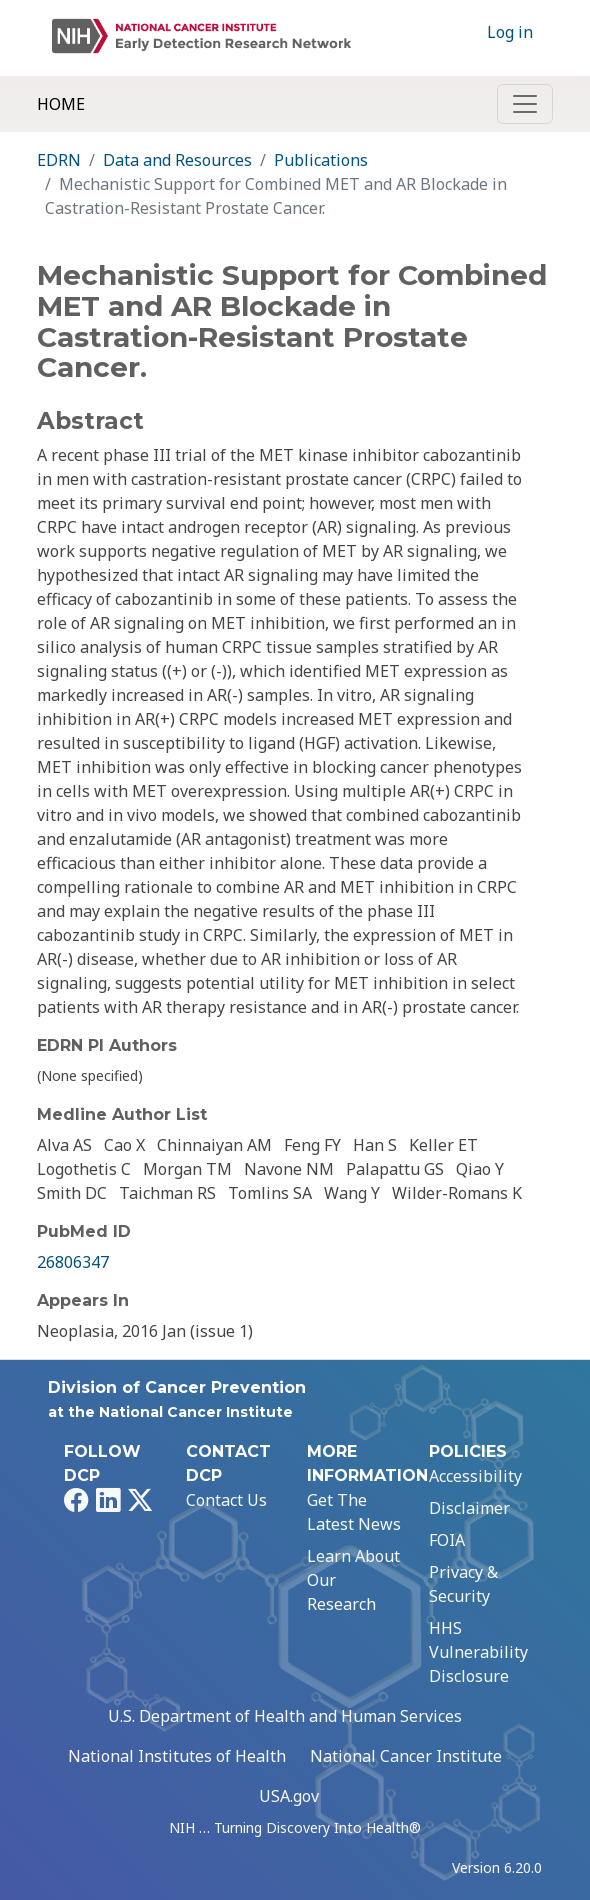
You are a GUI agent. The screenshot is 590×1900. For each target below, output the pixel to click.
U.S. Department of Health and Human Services (285, 1716)
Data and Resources (177, 160)
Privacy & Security (463, 1584)
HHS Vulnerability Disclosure (478, 1652)
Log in (510, 32)
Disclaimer (469, 1508)
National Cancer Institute (406, 1756)
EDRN (59, 160)
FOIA (447, 1540)
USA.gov (289, 1796)
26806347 (73, 1262)
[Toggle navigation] (525, 104)
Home (61, 104)
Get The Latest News (354, 1512)
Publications (321, 160)
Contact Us (226, 1500)
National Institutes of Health (177, 1756)
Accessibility (475, 1476)
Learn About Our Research (353, 1580)
